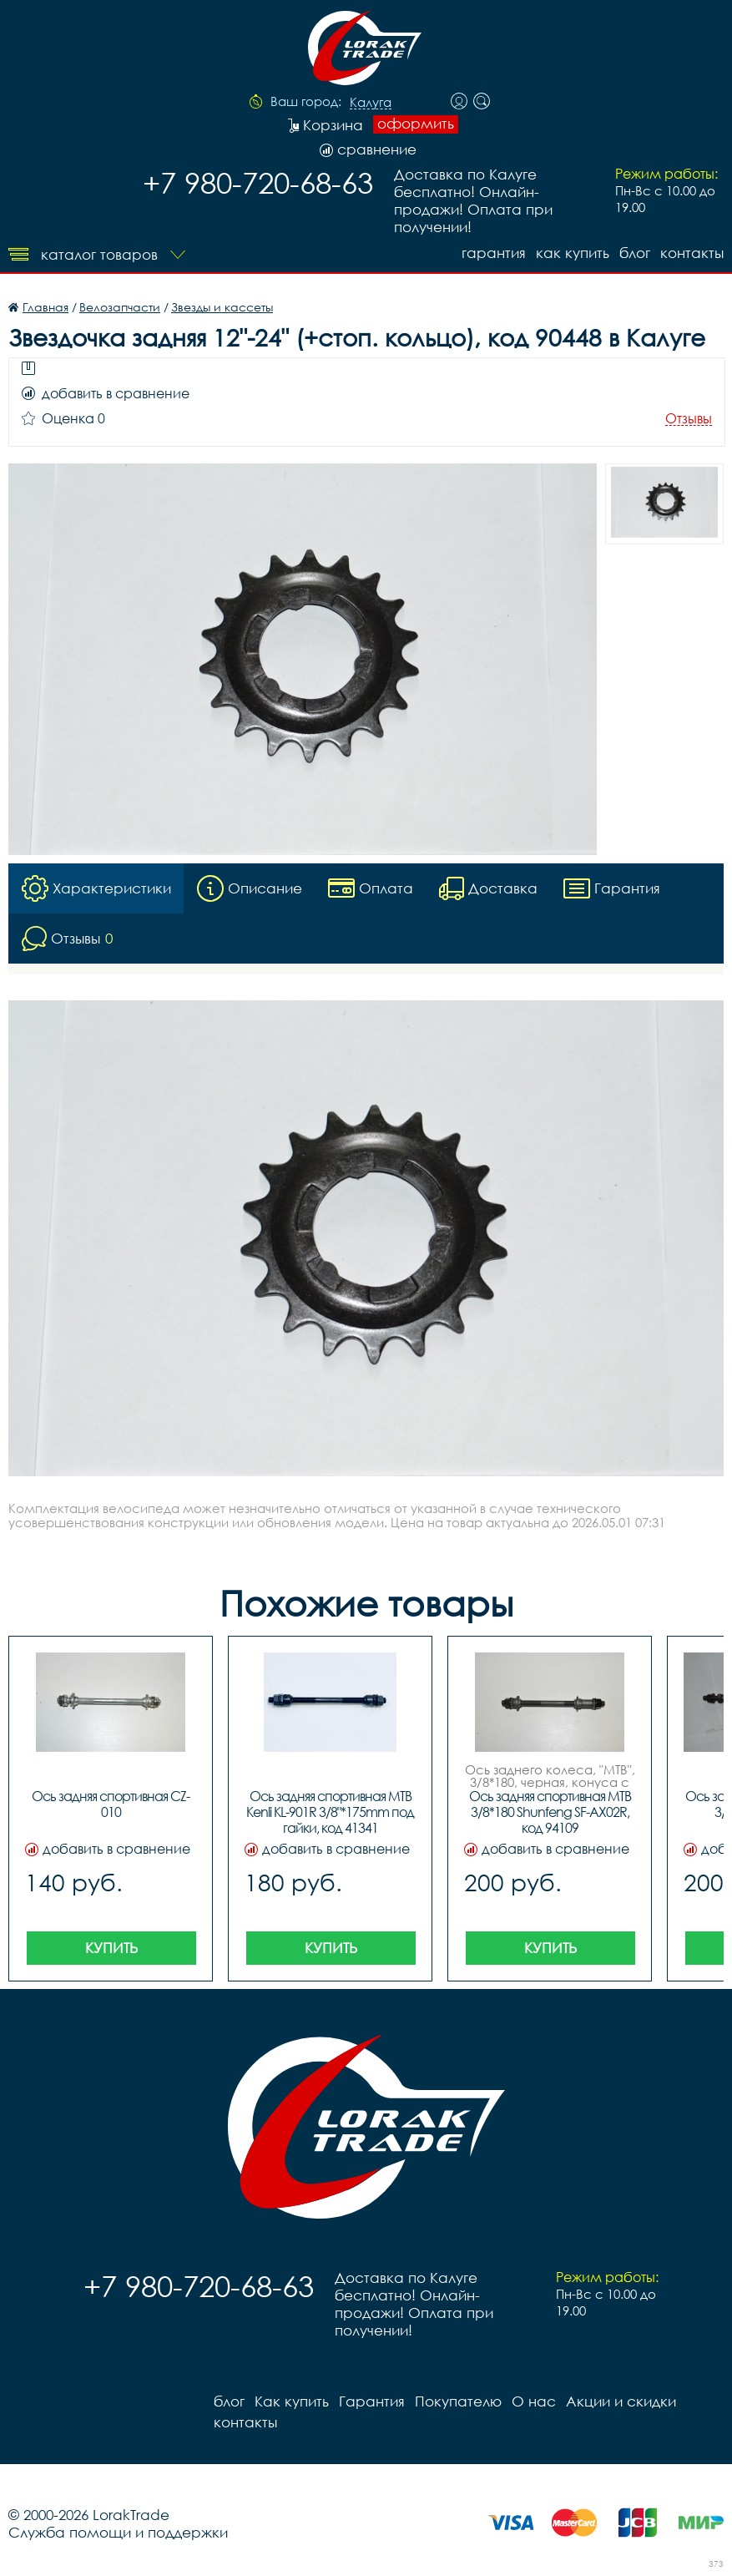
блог (634, 252)
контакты (692, 252)
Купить (111, 1947)
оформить (415, 123)
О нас (534, 2401)
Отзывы (688, 419)
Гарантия (494, 252)
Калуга (370, 102)
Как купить (572, 252)
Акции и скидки (621, 2401)
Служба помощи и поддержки (118, 2532)
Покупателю (458, 2401)
